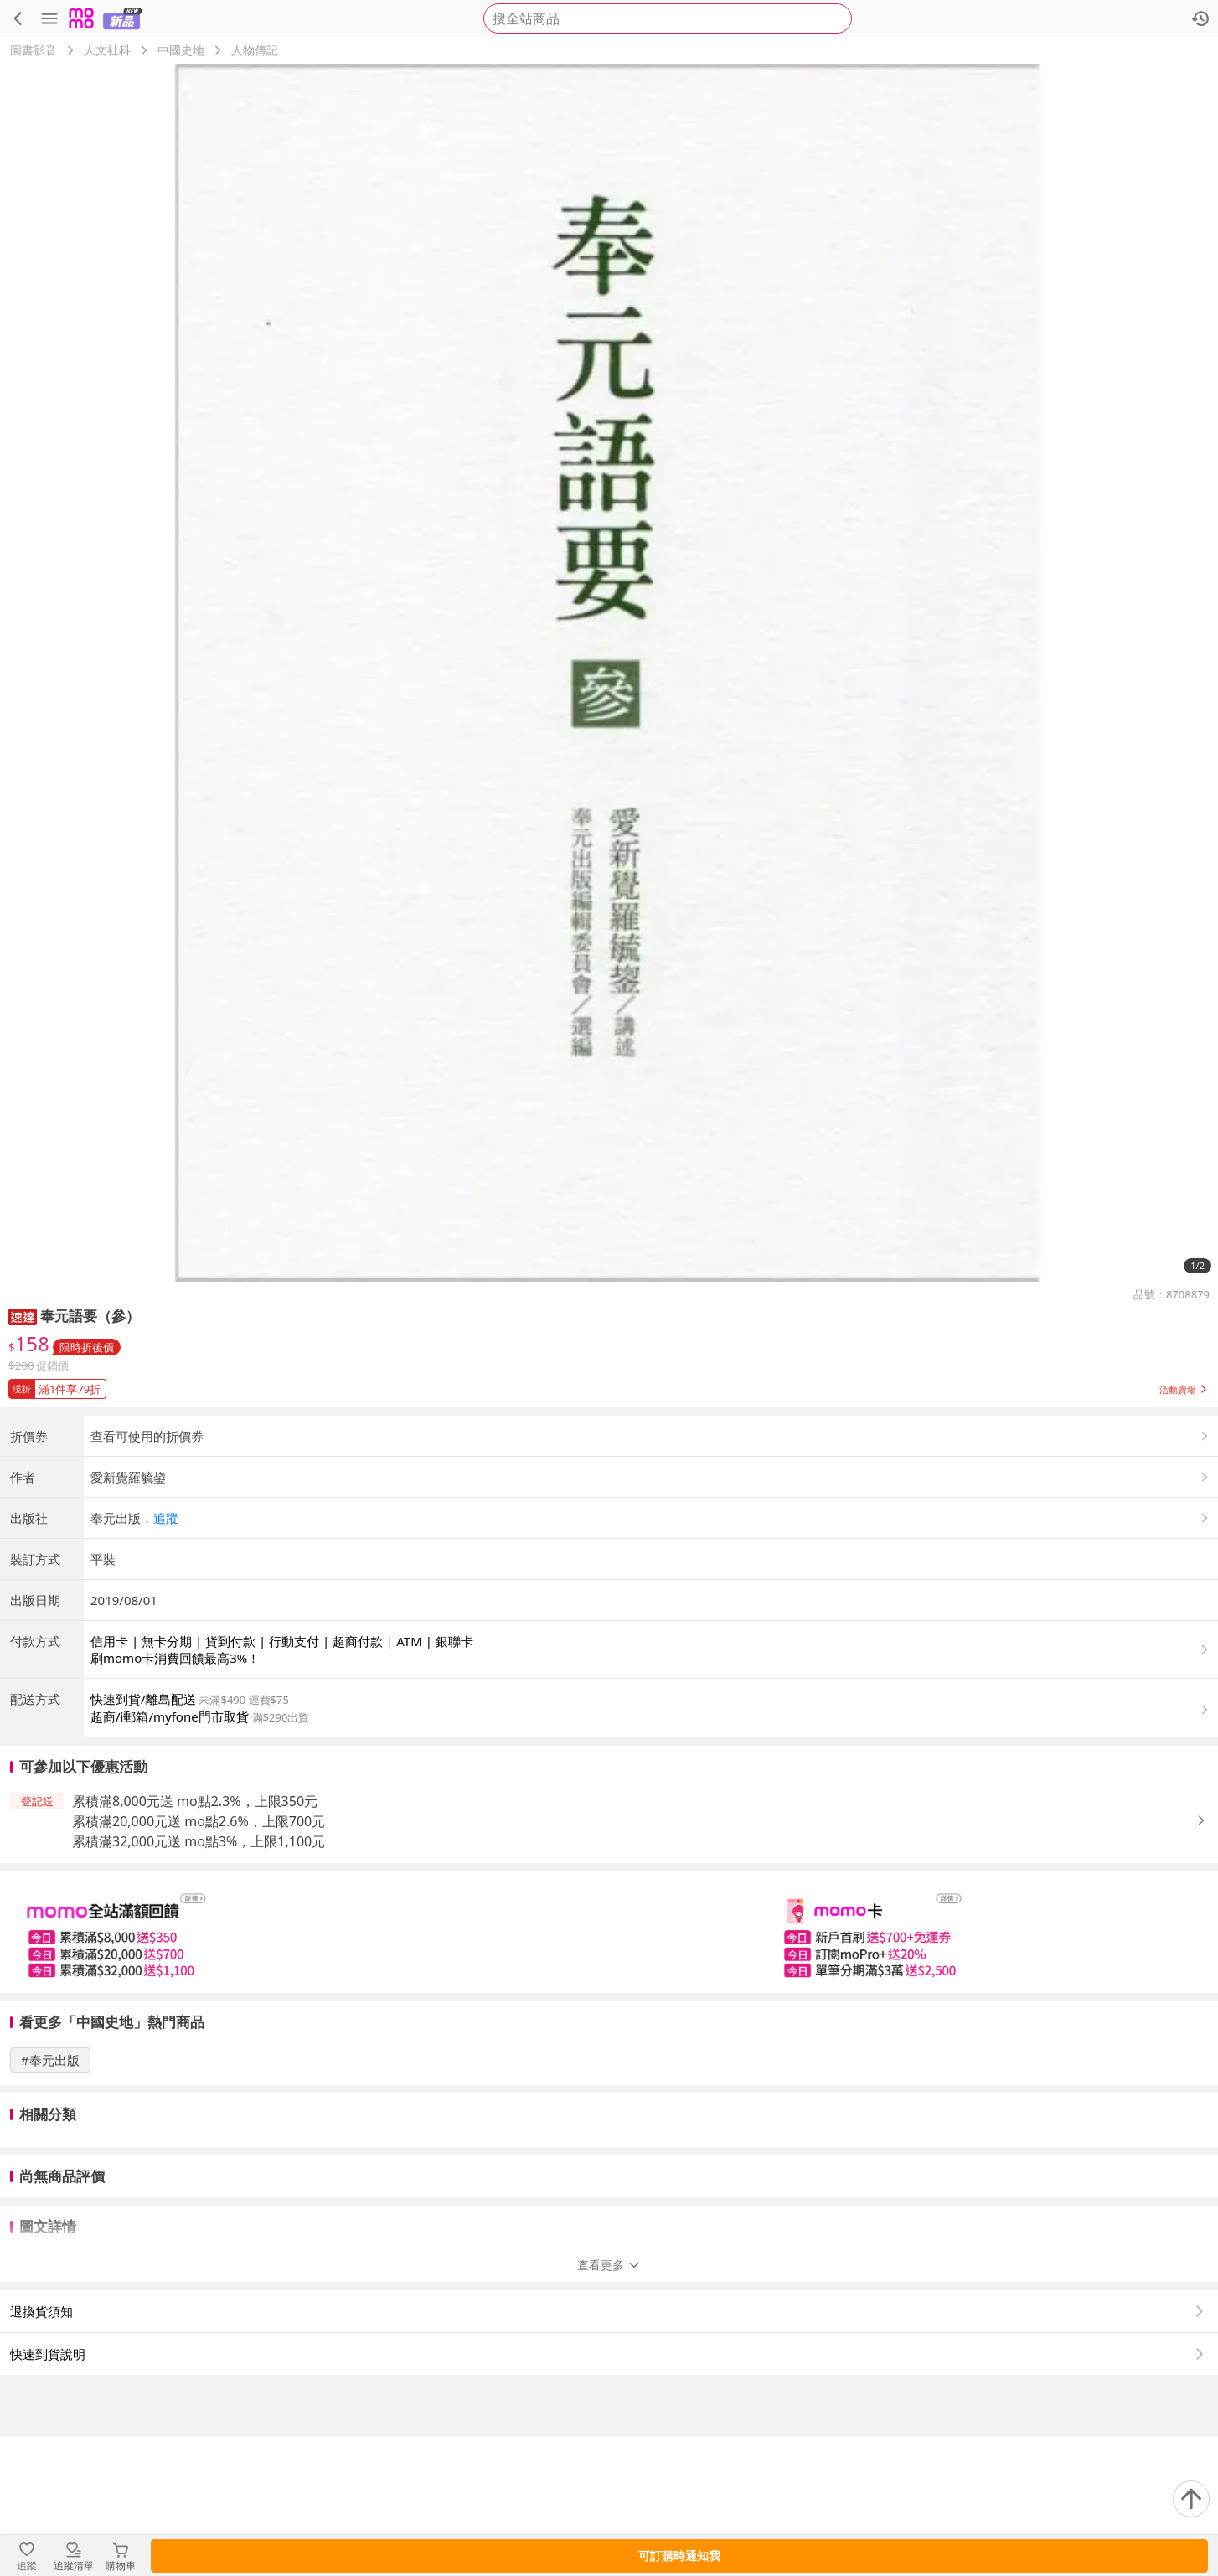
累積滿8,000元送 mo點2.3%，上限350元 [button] (194, 1940)
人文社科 (107, 50)
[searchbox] (667, 18)
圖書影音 (33, 50)
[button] (22, 1315)
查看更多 (609, 2404)
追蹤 (165, 1657)
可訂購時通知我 (679, 2555)
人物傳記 (254, 50)
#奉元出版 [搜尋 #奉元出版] (50, 2199)
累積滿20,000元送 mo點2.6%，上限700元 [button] (198, 1960)
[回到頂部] (1191, 2498)
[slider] (609, 2071)
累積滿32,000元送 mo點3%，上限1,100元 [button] (198, 1980)
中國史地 (180, 50)
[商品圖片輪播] (609, 673)
